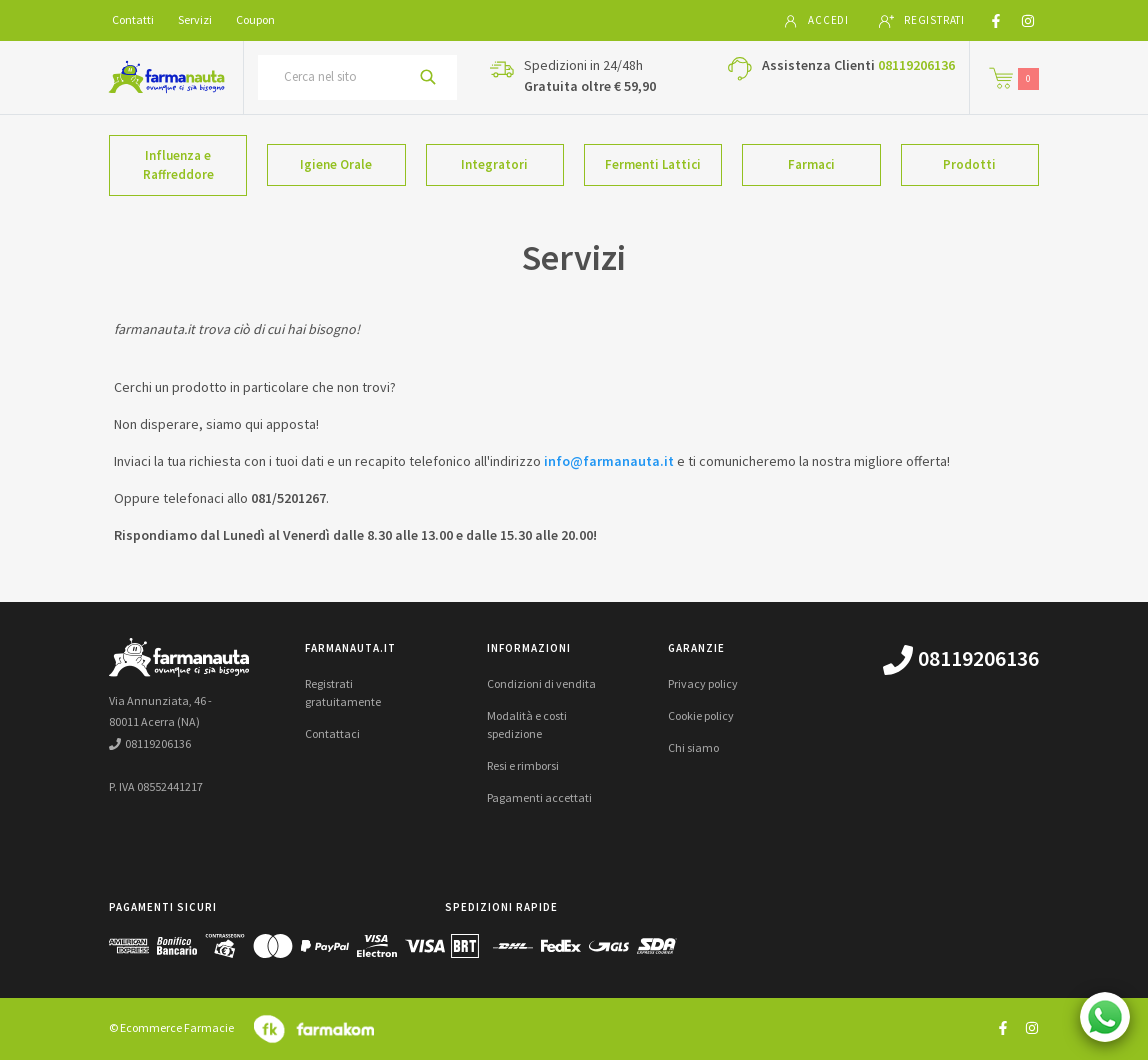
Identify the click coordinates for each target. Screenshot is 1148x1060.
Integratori (494, 164)
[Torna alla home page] (166, 77)
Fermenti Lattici (653, 164)
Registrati (922, 21)
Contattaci (332, 733)
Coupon (255, 19)
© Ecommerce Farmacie (171, 1027)
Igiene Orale (336, 164)
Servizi (195, 19)
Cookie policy (701, 715)
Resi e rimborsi (523, 765)
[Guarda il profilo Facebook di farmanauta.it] (1003, 1027)
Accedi (816, 21)
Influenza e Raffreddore (178, 165)
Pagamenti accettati (539, 797)
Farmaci (811, 164)
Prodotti (969, 164)
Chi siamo (693, 747)
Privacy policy (703, 683)
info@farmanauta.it (609, 461)
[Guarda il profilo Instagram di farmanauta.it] (1032, 1027)
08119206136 (916, 65)
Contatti (133, 19)
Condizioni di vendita (541, 683)
